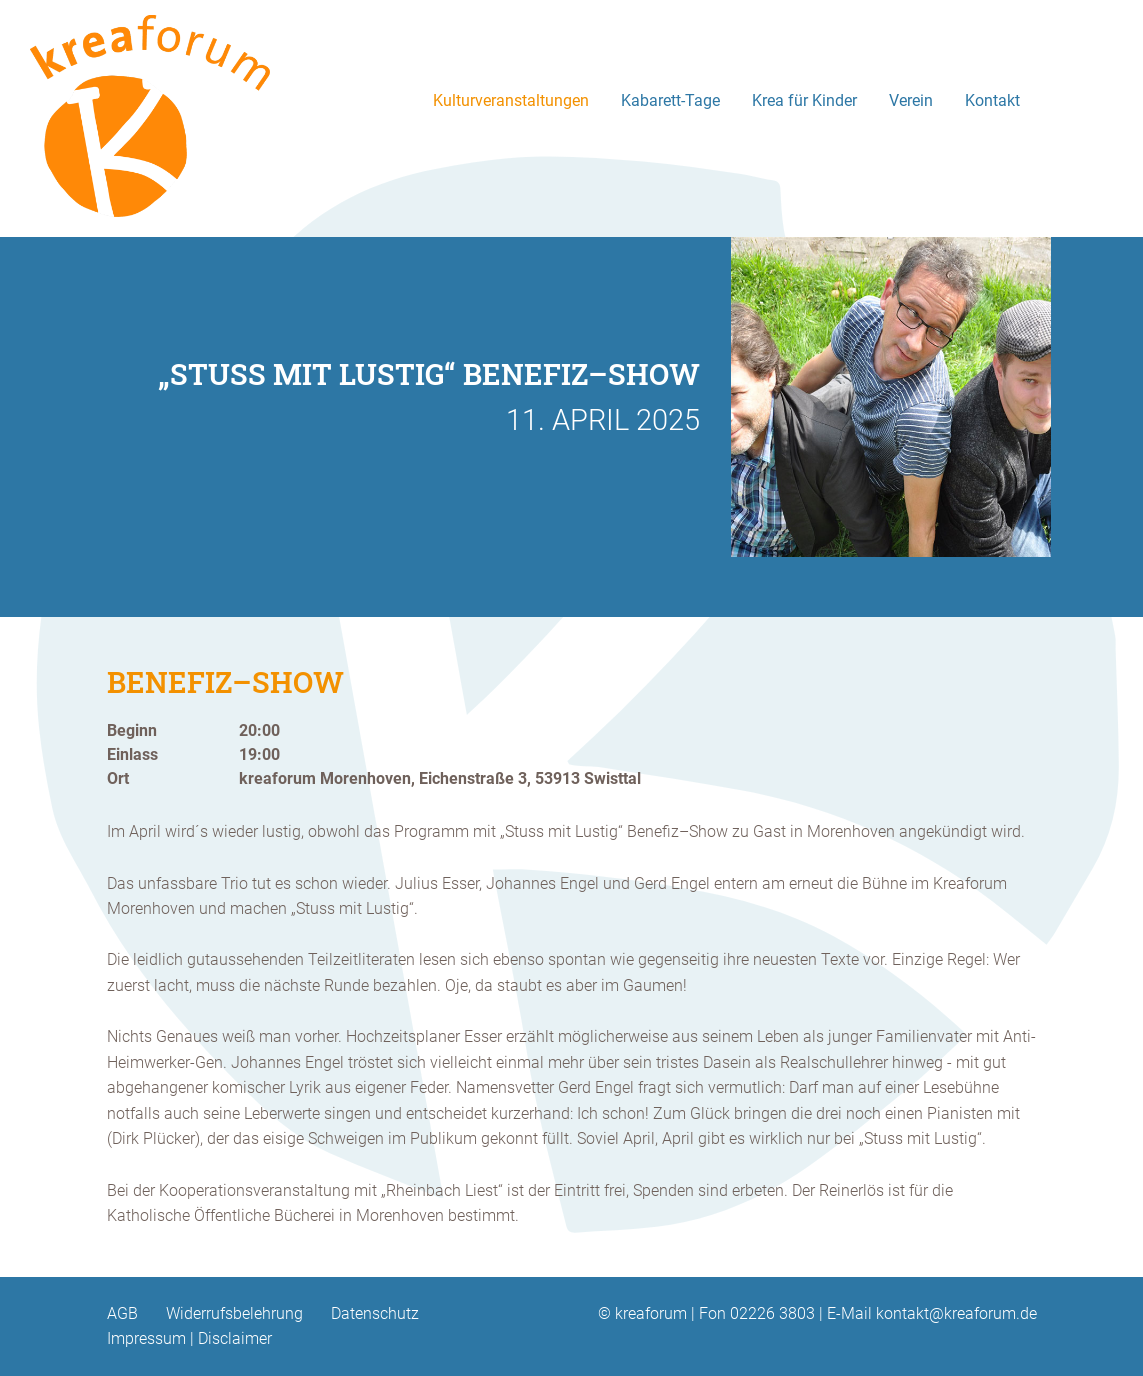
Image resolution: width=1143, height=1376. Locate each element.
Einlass (132, 755)
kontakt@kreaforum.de (956, 1313)
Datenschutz (375, 1313)
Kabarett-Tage (670, 100)
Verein (911, 100)
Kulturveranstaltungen (511, 100)
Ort (118, 779)
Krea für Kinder (804, 100)
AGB (122, 1313)
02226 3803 (772, 1313)
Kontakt (992, 100)
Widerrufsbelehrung (234, 1313)
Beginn (132, 731)
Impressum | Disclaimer (189, 1338)
